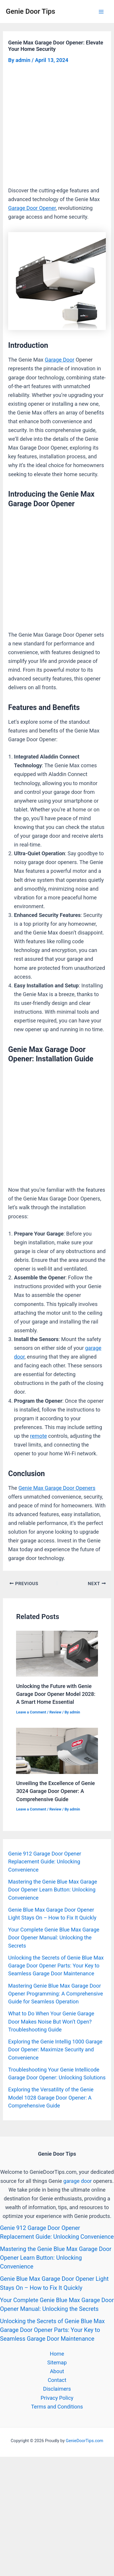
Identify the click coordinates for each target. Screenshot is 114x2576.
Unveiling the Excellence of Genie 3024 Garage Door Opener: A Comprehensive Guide (55, 1791)
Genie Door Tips (30, 11)
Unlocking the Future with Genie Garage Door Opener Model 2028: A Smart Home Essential (55, 1694)
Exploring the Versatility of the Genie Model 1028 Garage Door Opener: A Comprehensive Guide (51, 2097)
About (57, 2371)
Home (57, 2354)
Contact (57, 2380)
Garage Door (59, 360)
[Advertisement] (57, 127)
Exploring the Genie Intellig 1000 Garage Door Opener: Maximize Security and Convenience (55, 2049)
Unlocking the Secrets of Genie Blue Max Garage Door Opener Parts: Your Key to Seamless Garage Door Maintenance (56, 1966)
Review (55, 1712)
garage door (77, 2181)
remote (38, 1436)
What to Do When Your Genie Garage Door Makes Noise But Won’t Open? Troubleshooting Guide (51, 2021)
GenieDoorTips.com (84, 2440)
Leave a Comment (31, 1712)
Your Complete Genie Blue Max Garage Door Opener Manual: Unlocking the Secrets (53, 1938)
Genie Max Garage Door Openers (56, 1488)
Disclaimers (57, 2389)
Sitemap (57, 2362)
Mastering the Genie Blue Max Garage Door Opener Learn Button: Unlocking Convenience (52, 1890)
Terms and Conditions (57, 2407)
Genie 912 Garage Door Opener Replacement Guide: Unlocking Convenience (44, 1862)
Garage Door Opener (32, 208)
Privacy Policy (57, 2398)
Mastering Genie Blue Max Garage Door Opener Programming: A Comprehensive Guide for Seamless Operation (55, 1994)
